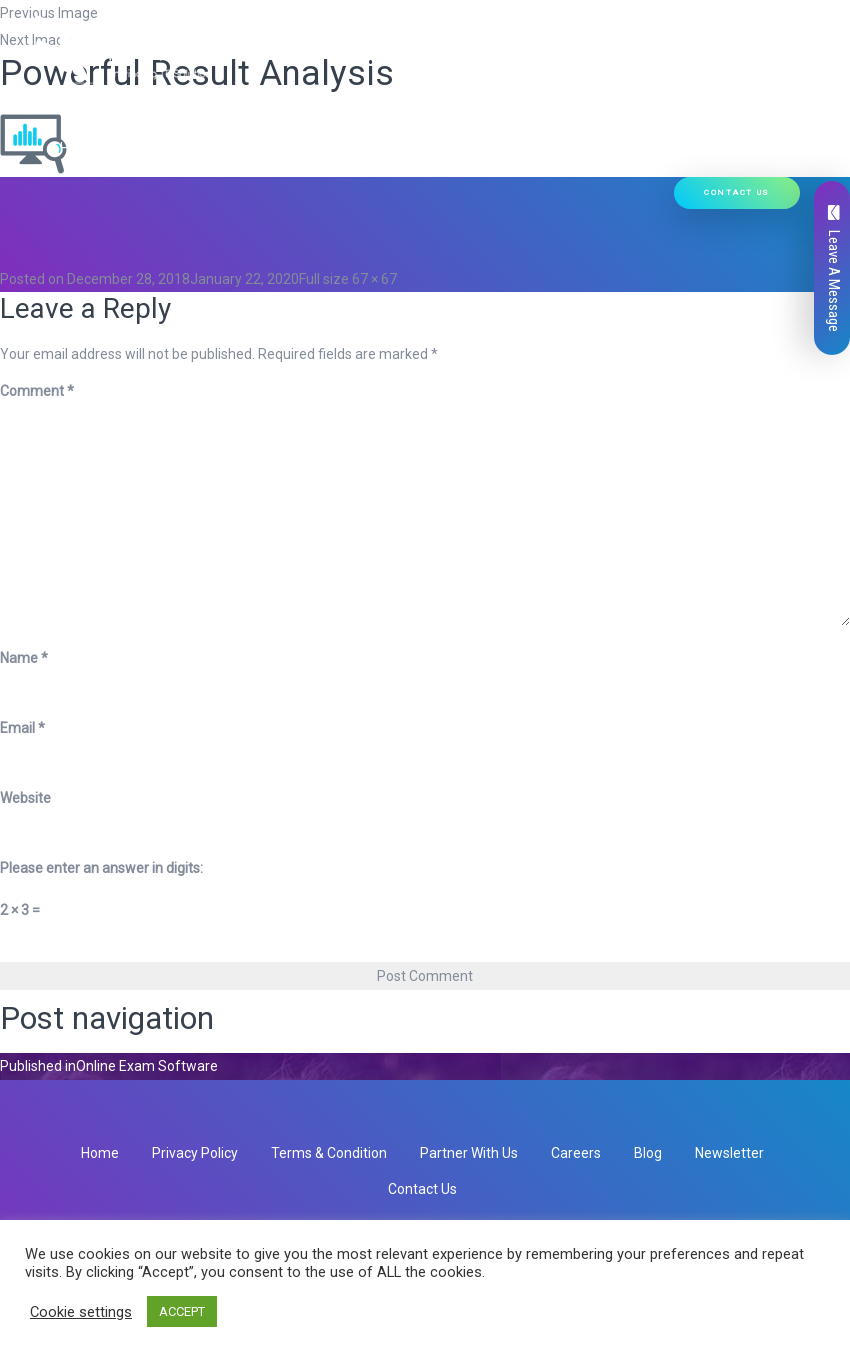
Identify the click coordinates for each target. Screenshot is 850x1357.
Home (79, 96)
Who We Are (156, 96)
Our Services (265, 96)
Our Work (629, 96)
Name (24, 658)
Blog (648, 1153)
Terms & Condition (329, 1153)
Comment (37, 391)
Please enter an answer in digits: (101, 868)
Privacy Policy (195, 1153)
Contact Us (737, 192)
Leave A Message (834, 268)
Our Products (386, 96)
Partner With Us (469, 1153)
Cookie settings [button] (81, 1312)
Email (22, 728)
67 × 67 (374, 279)
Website (25, 798)
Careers (576, 1153)
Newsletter (729, 1153)
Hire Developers (119, 148)
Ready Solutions (519, 96)
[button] (305, 96)
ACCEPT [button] (182, 1311)
